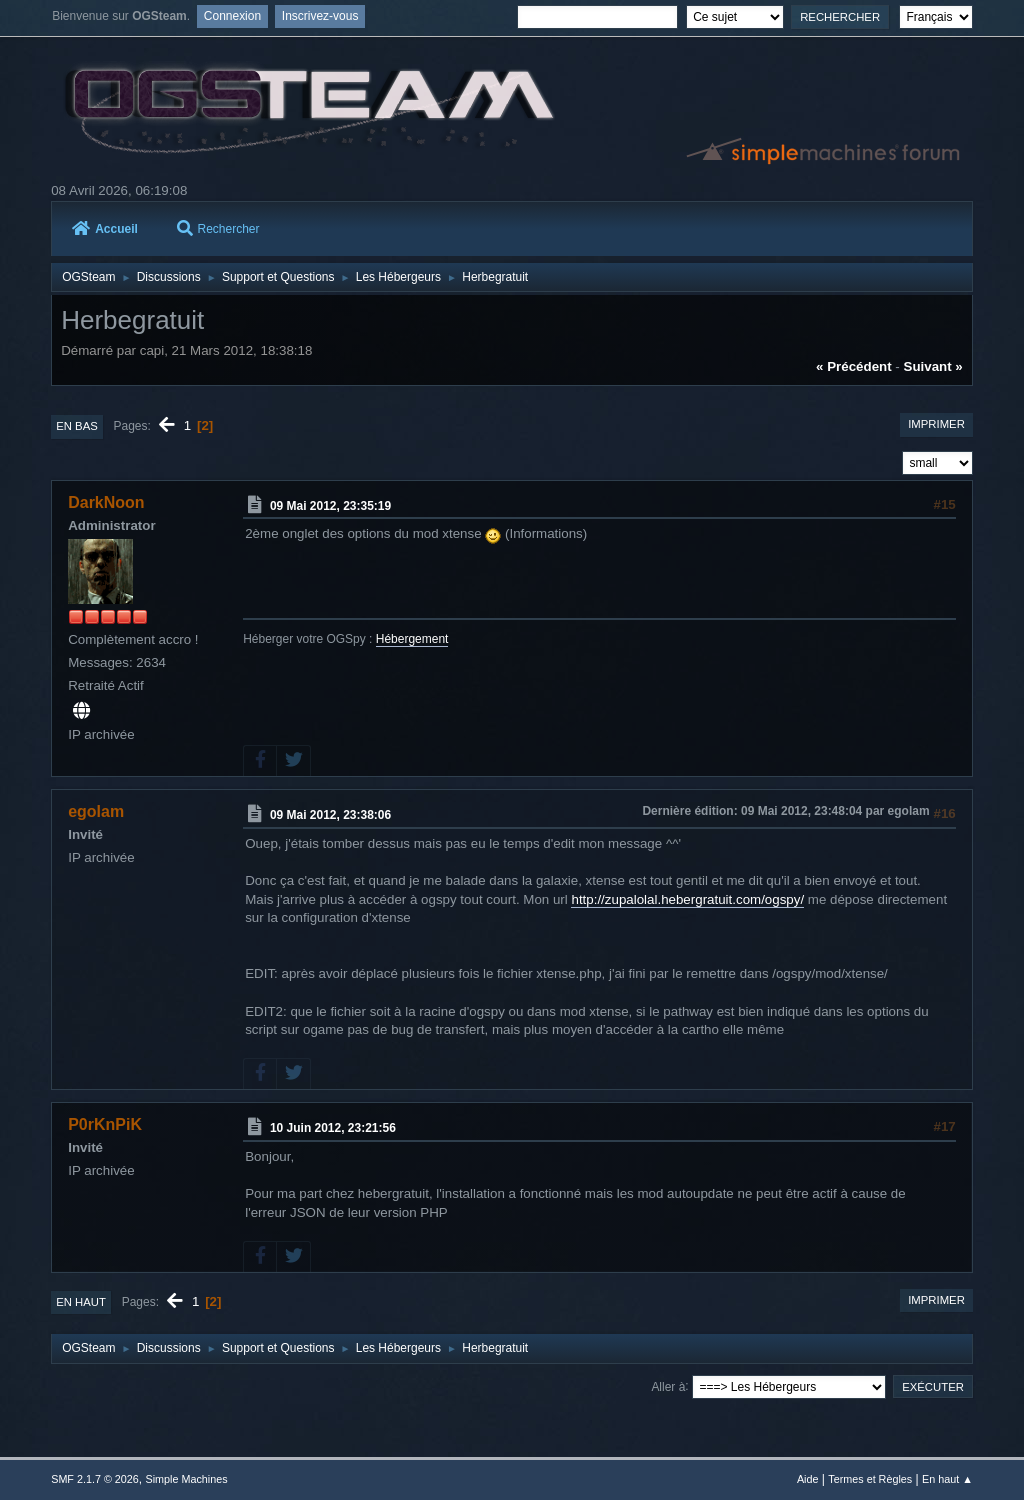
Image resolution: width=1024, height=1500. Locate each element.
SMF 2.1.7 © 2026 (95, 1479)
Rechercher (218, 229)
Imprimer (936, 424)
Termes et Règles (870, 1479)
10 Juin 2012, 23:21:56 (333, 1128)
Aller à (668, 1386)
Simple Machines (187, 1479)
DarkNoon (106, 502)
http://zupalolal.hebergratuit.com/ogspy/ (687, 899)
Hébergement (412, 639)
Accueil (105, 229)
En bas (77, 426)
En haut (81, 1302)
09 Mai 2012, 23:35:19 (330, 506)
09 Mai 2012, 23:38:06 (330, 815)
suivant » (933, 366)
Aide (808, 1479)
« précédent (854, 366)
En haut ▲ (947, 1479)
